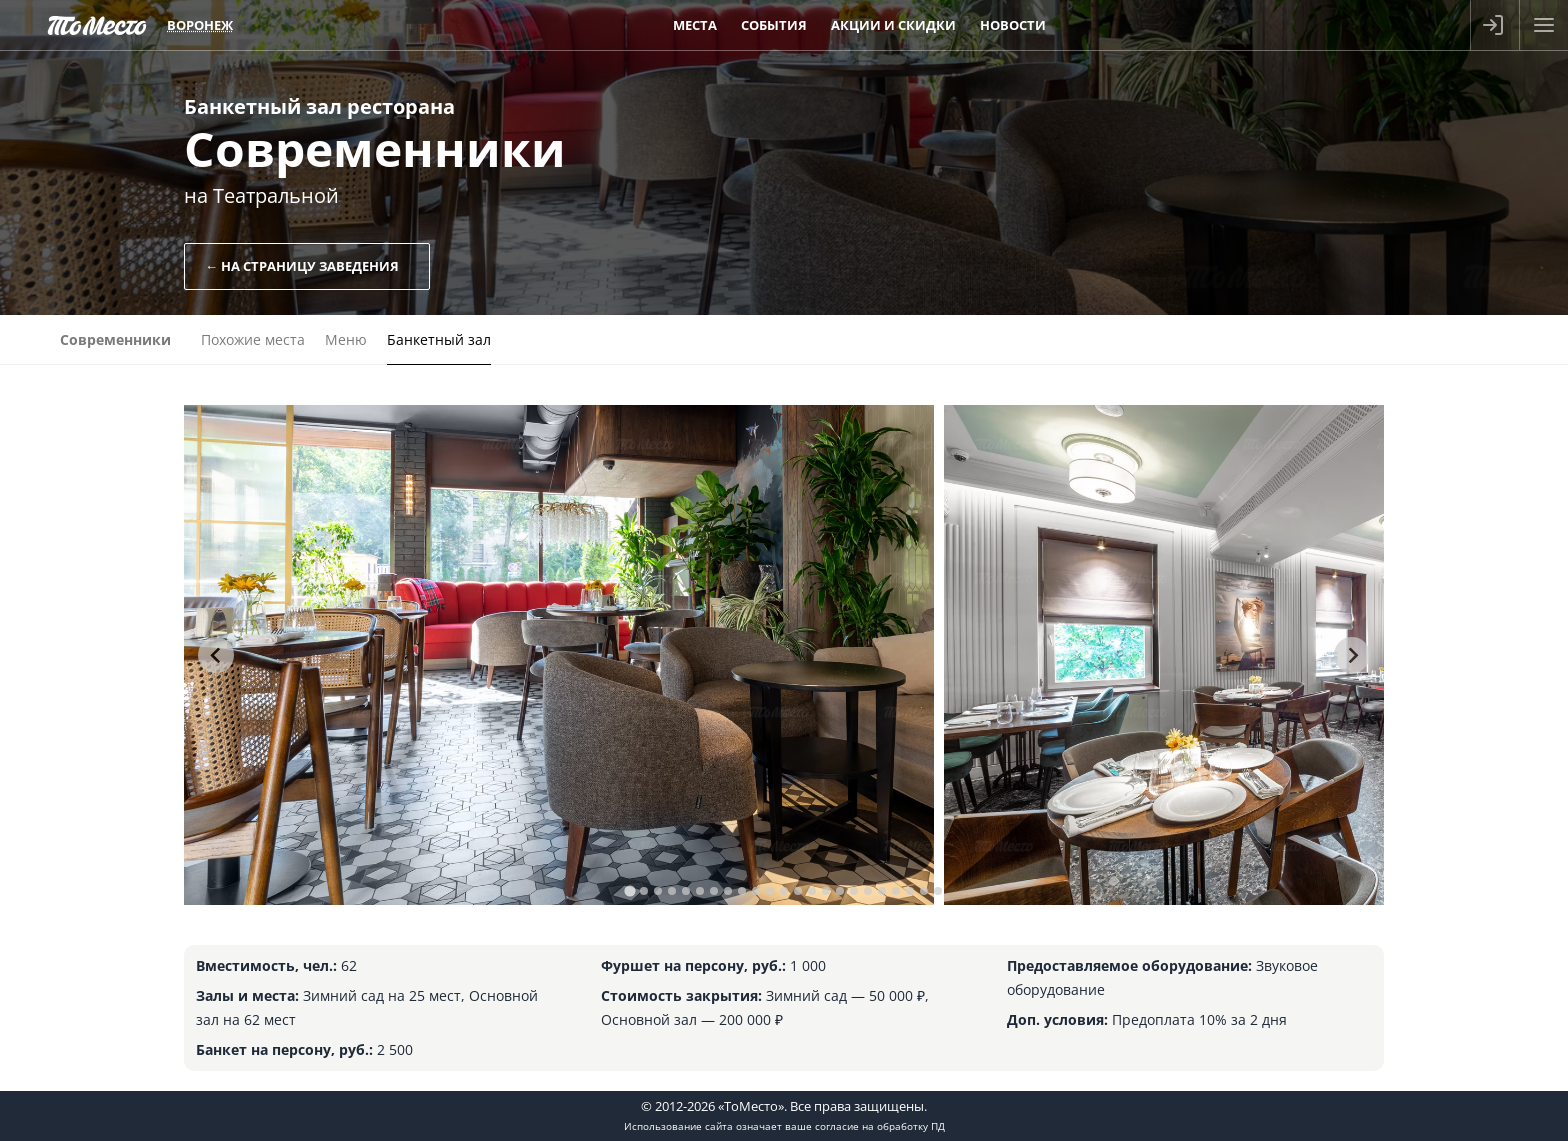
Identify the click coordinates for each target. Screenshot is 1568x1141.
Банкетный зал (439, 339)
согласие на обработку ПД (880, 1126)
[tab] (629, 890)
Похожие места (253, 339)
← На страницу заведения (302, 266)
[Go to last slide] (216, 655)
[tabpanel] (559, 655)
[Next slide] (1352, 655)
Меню (346, 339)
